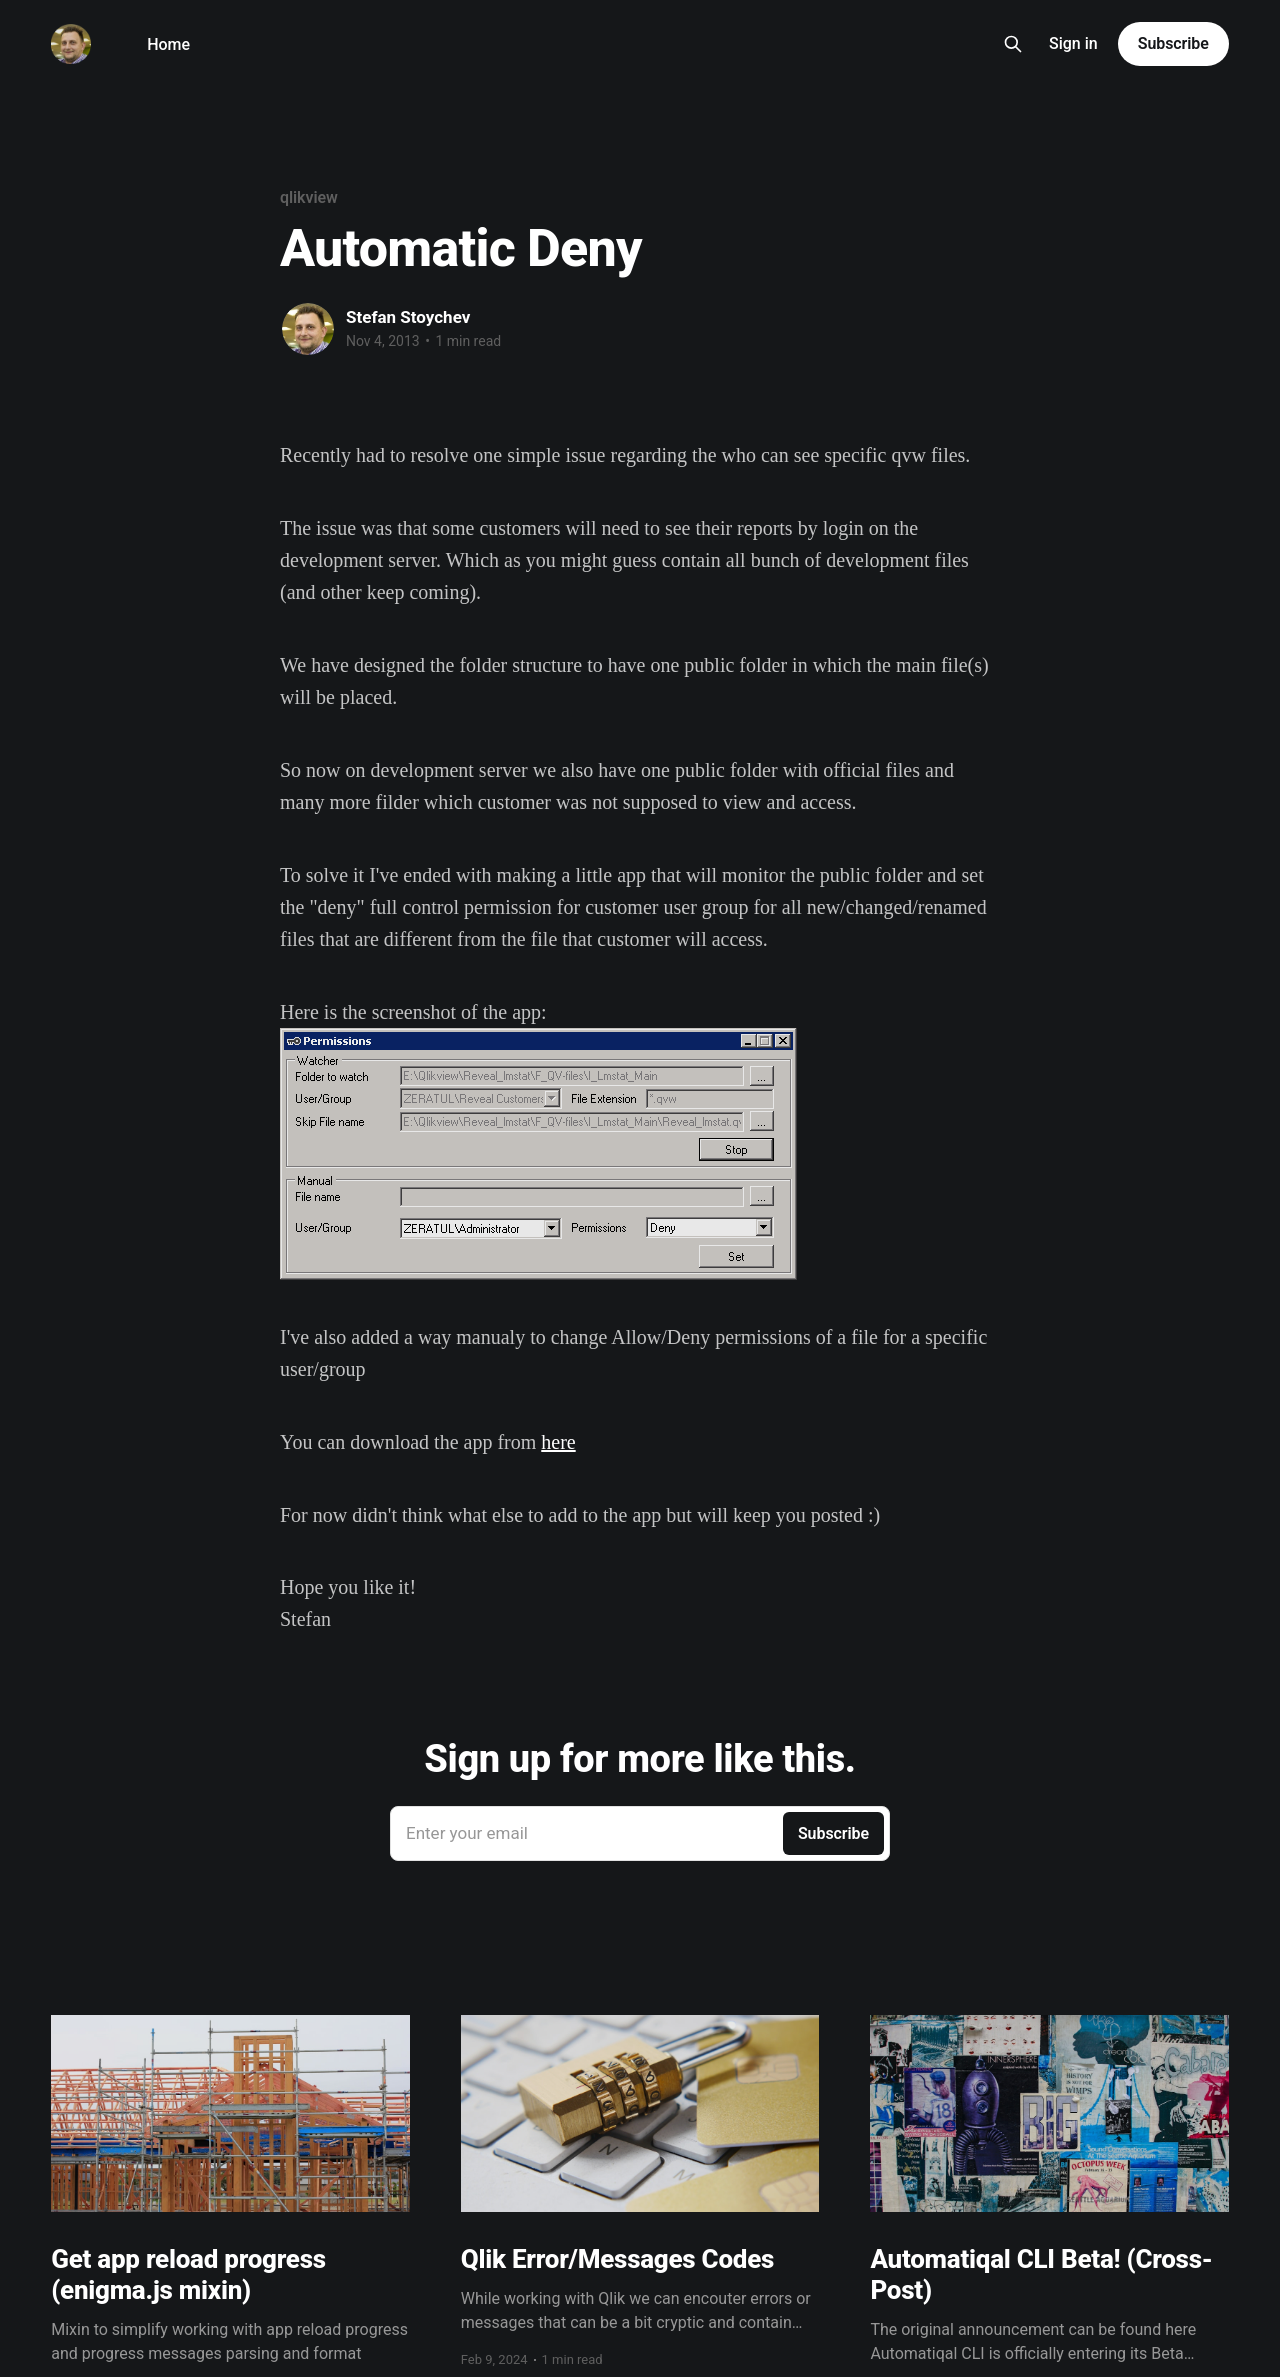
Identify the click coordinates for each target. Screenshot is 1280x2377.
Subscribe (1173, 43)
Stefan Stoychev (408, 317)
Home (168, 44)
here (558, 1442)
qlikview (309, 197)
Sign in (1073, 43)
